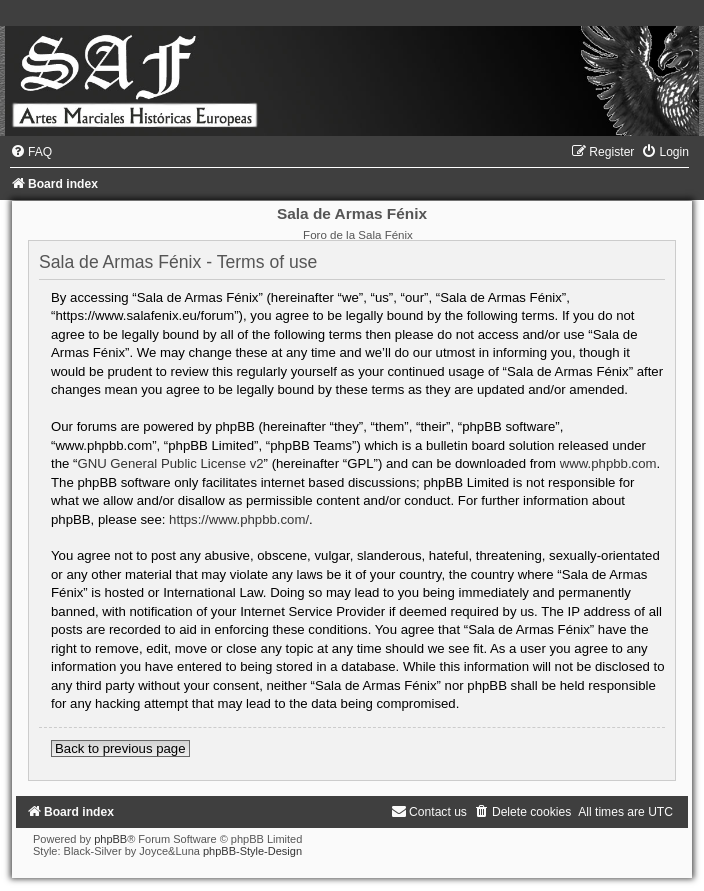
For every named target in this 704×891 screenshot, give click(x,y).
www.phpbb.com (608, 463)
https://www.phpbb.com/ (239, 519)
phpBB (110, 839)
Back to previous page (120, 748)
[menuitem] (31, 152)
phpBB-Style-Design (252, 851)
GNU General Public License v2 (170, 463)
